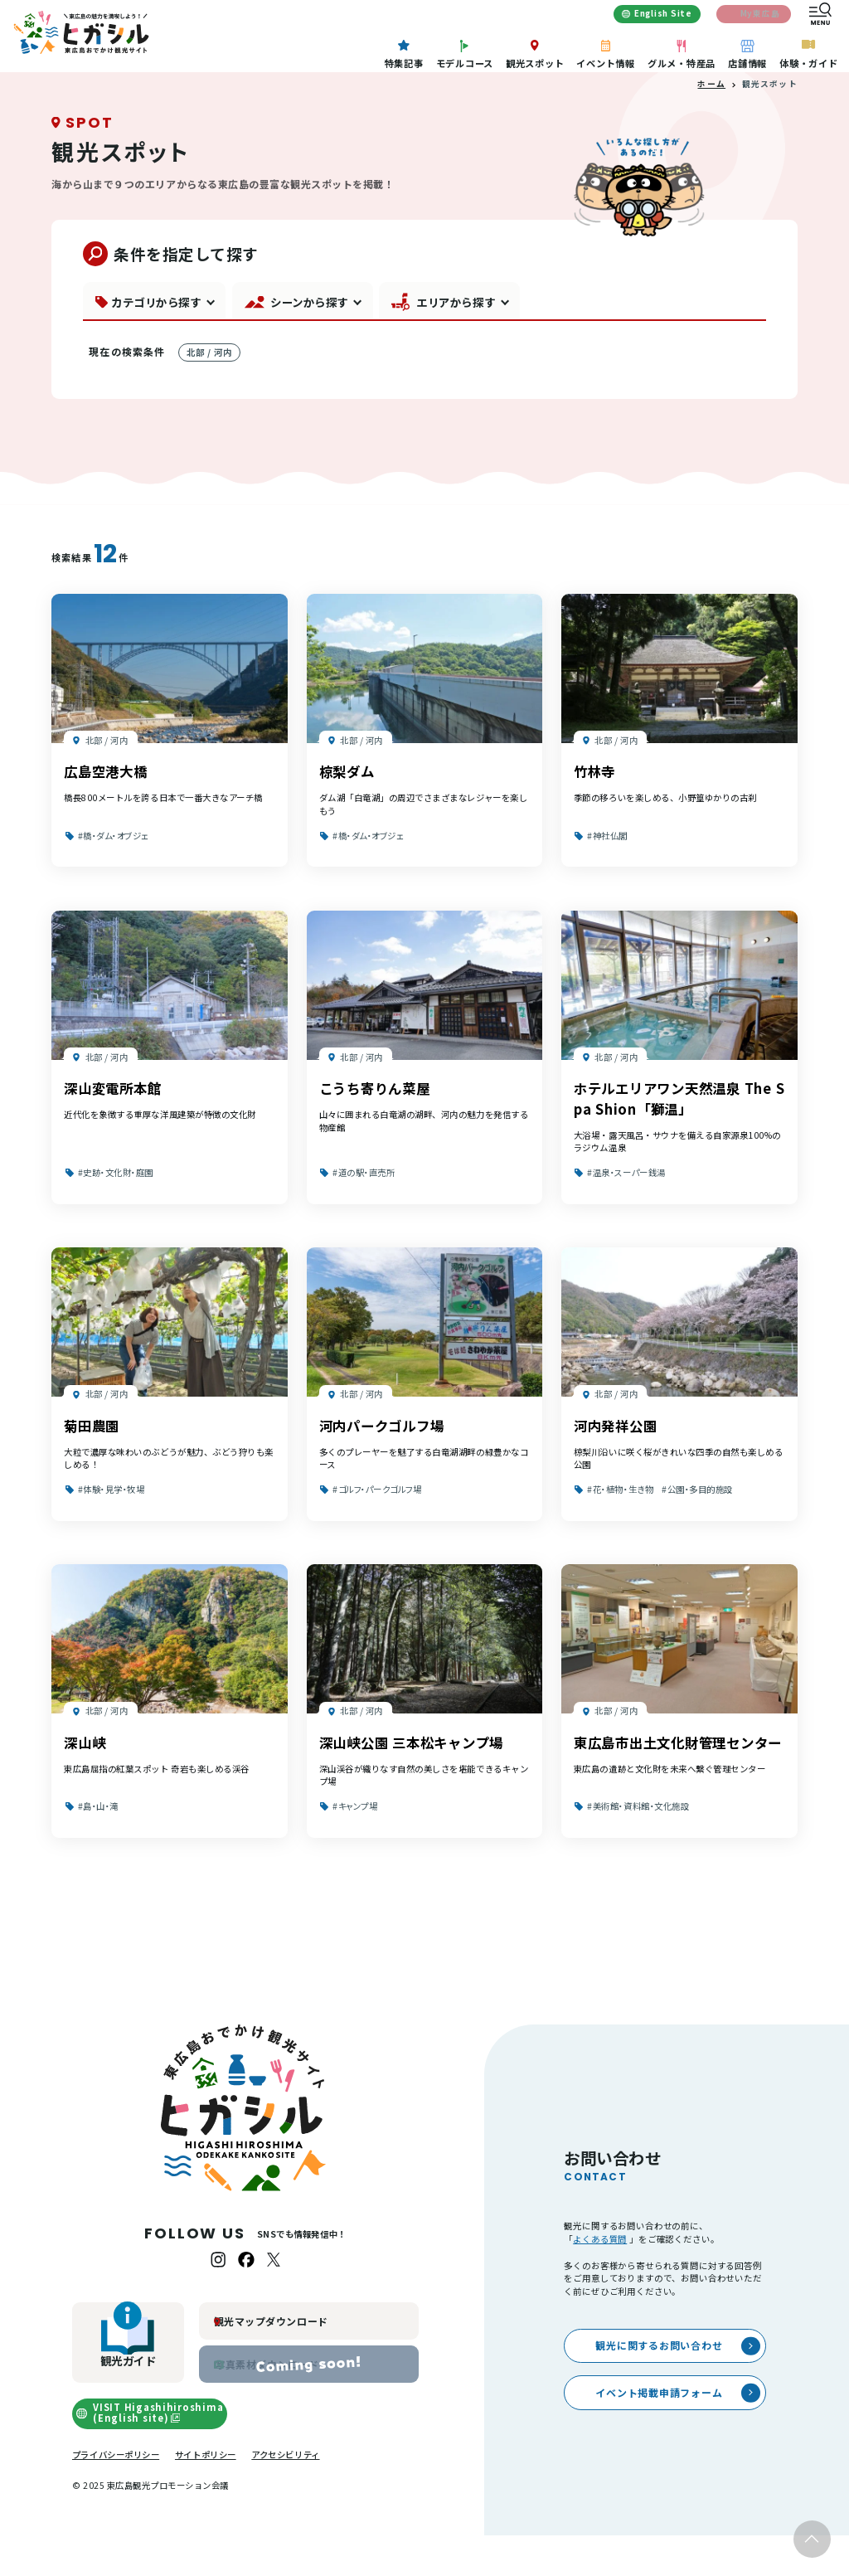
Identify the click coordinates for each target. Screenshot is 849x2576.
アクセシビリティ (285, 2494)
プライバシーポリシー (115, 2494)
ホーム (711, 123)
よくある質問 (600, 2278)
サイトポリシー (205, 2494)
